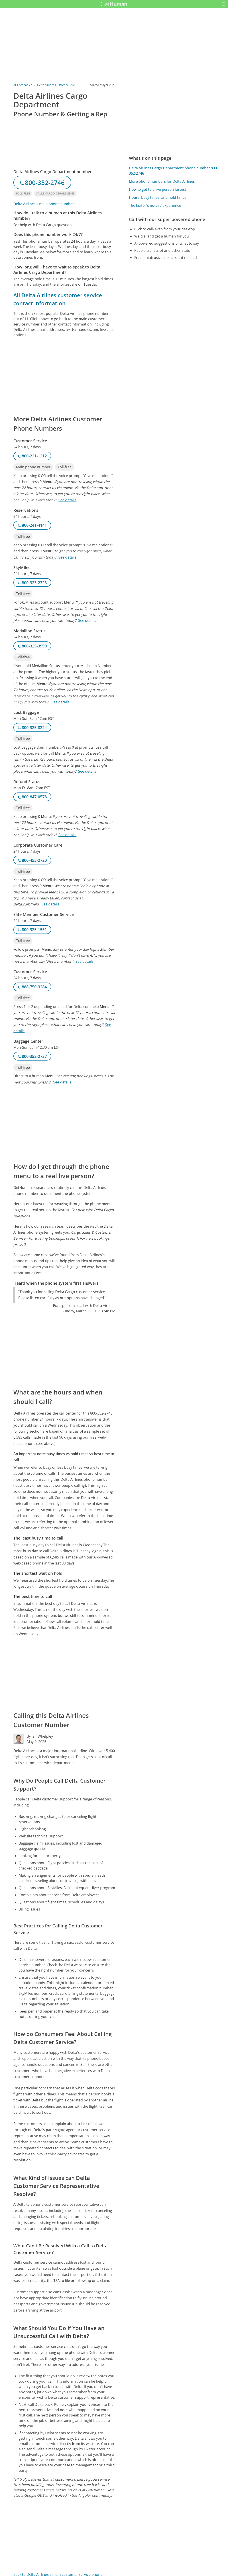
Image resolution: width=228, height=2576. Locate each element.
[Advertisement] (64, 376)
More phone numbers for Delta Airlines (162, 181)
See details (67, 500)
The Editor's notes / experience (155, 205)
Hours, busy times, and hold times (157, 197)
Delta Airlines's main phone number (43, 203)
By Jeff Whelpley (40, 1736)
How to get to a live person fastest (157, 189)
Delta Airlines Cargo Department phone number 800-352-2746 (173, 171)
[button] (223, 4)
